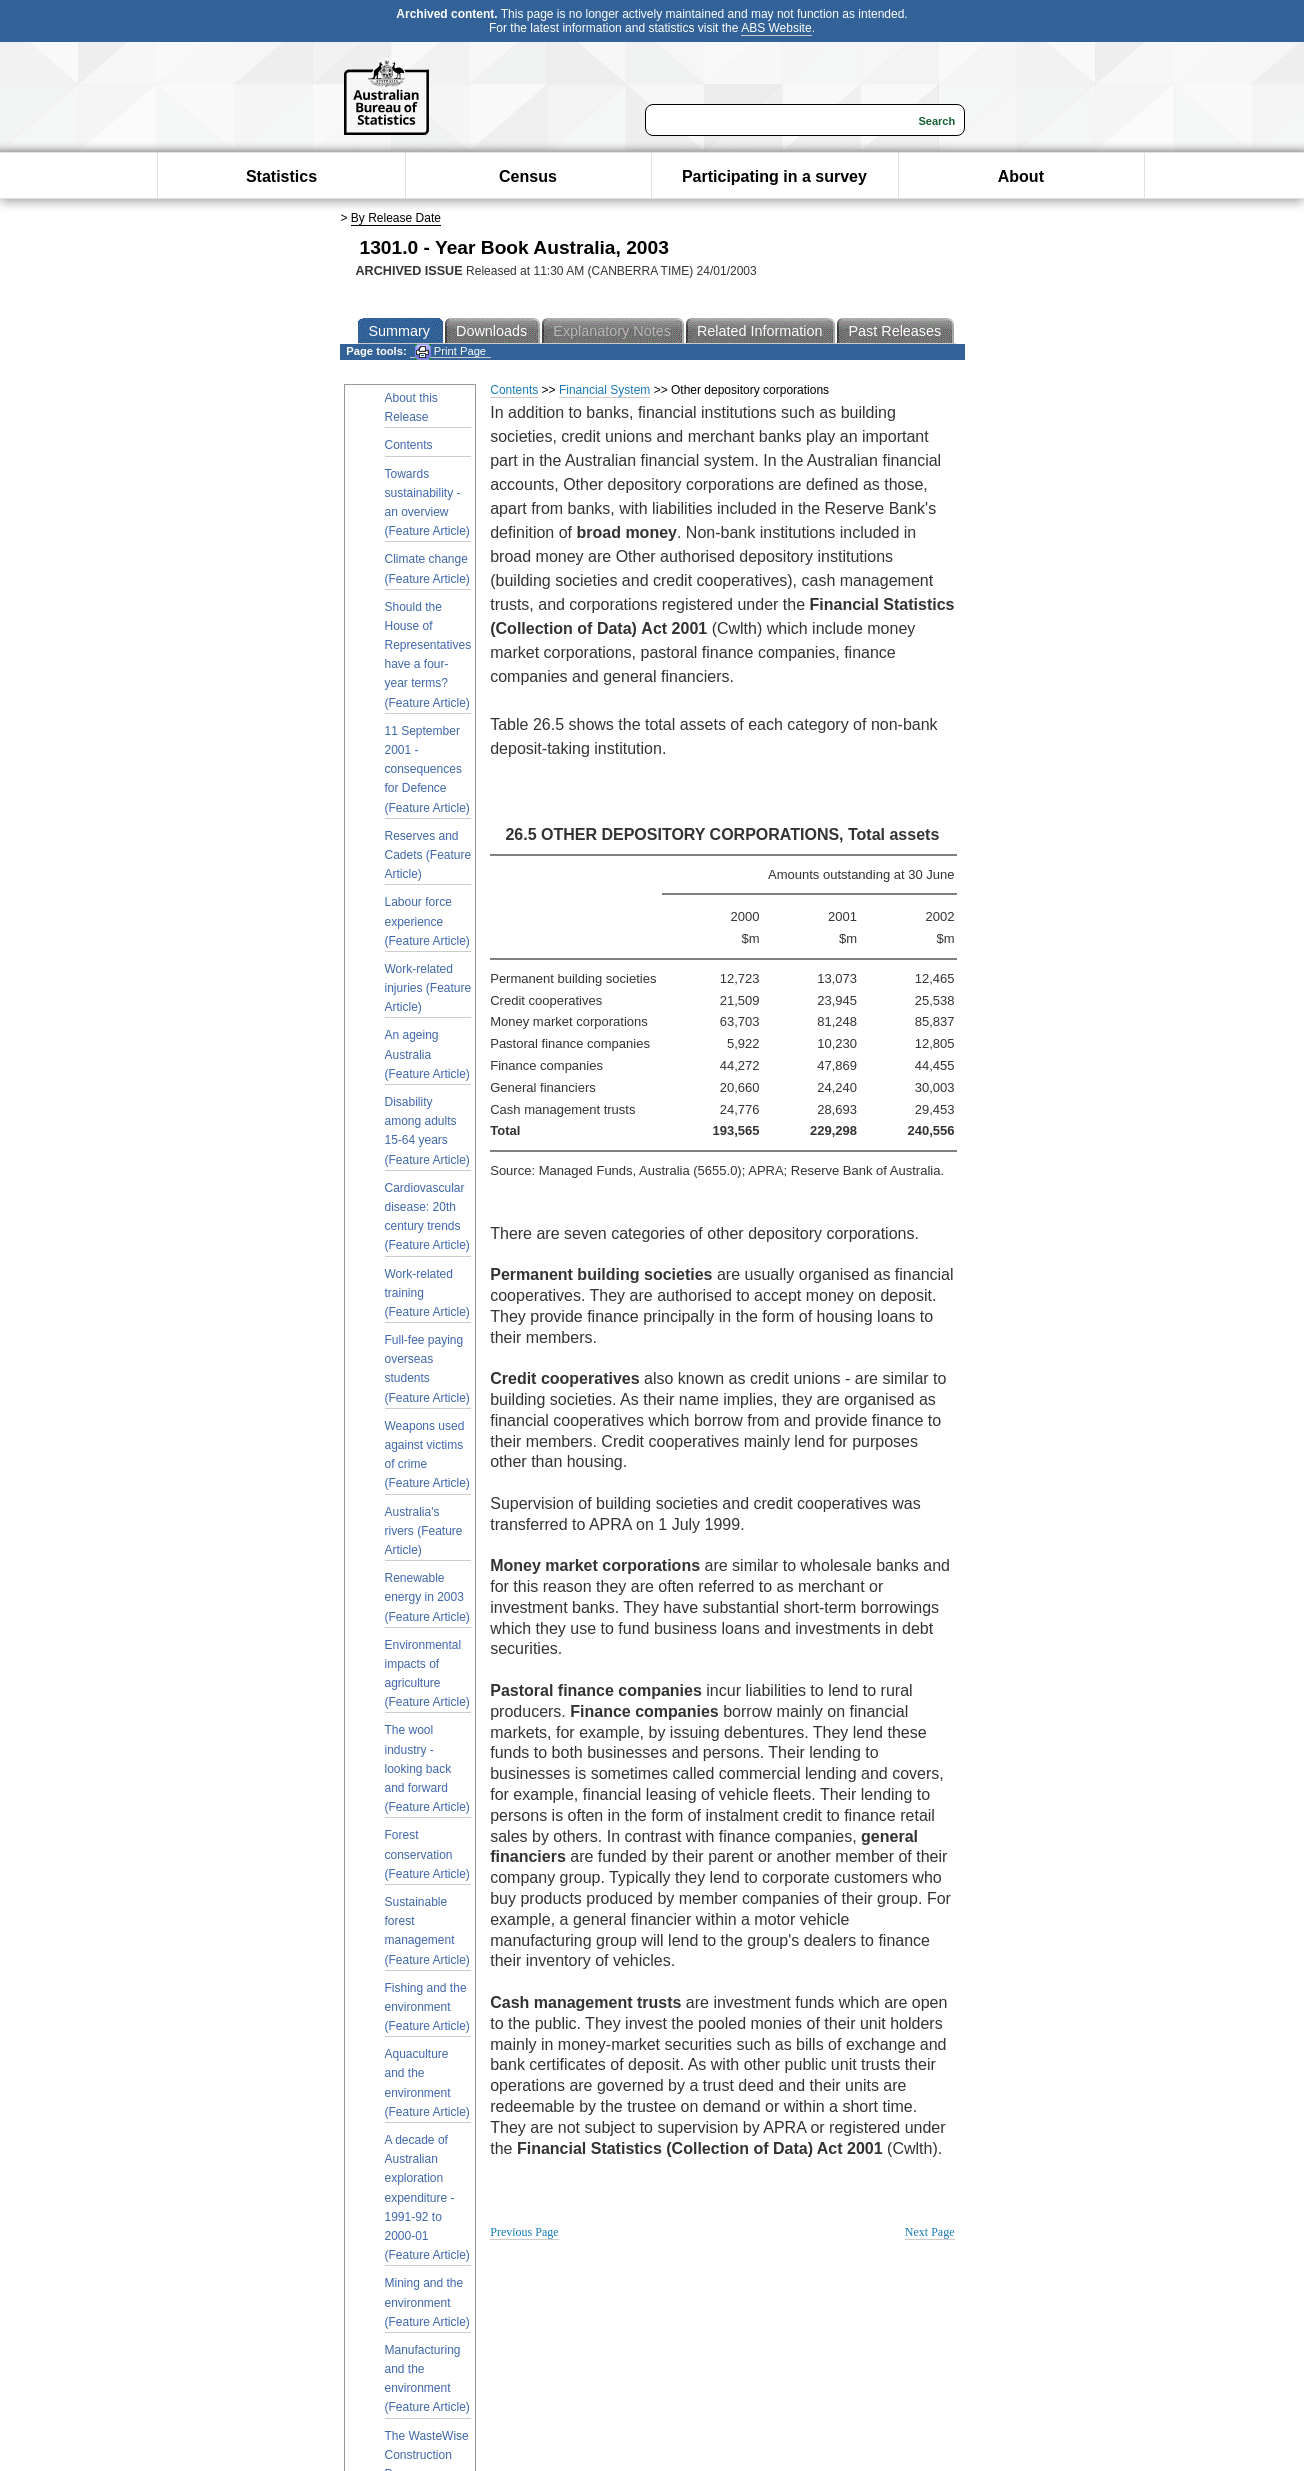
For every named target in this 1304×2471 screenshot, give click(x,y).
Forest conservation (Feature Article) (427, 1854)
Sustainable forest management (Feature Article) (427, 1931)
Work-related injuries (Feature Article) (428, 988)
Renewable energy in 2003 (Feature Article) (427, 1597)
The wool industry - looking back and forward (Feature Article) (427, 1768)
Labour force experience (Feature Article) (427, 921)
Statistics (281, 176)
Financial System (604, 390)
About (1021, 176)
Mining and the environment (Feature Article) (427, 2302)
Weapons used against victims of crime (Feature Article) (427, 1455)
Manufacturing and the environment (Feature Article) (427, 2379)
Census (528, 176)
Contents (409, 445)
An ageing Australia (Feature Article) (427, 1054)
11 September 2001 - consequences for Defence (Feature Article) (427, 769)
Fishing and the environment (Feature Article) (427, 2007)
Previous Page (524, 2232)
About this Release (411, 407)
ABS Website (776, 28)
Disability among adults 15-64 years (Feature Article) (427, 1131)
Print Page (450, 351)
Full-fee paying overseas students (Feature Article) (427, 1369)
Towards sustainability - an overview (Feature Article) (427, 503)
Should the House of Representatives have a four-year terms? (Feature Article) (428, 655)
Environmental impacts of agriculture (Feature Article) (427, 1674)
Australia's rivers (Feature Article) (424, 1531)
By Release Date (396, 218)
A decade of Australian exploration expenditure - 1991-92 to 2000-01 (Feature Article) (427, 2197)
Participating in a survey (774, 176)
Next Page (930, 2232)
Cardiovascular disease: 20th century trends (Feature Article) (427, 1217)
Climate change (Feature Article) (427, 568)
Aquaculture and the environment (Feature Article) (427, 2083)
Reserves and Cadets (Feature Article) (428, 855)
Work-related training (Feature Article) (427, 1293)
